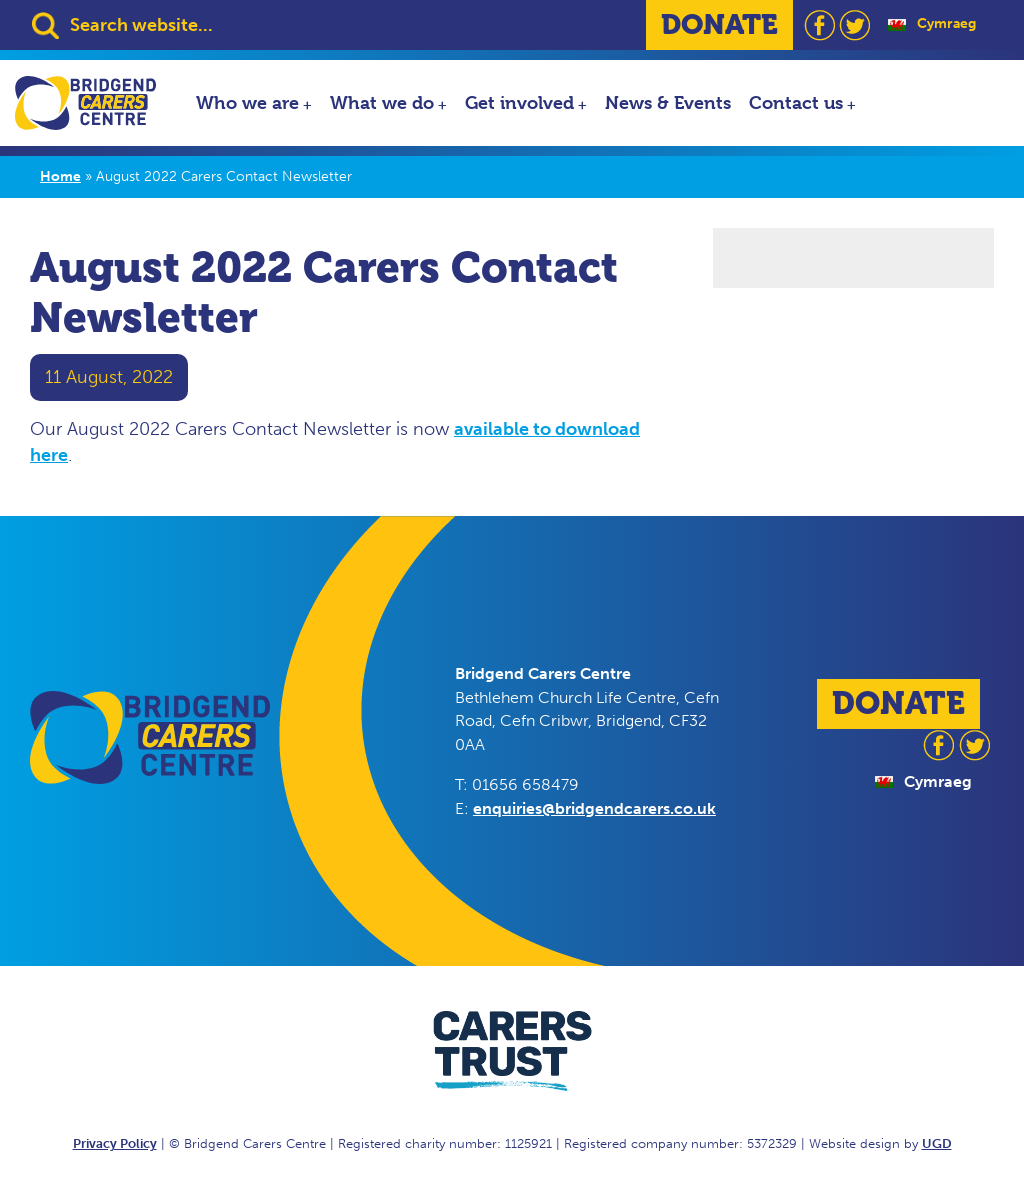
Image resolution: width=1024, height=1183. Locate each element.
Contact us (796, 102)
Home (60, 176)
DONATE (719, 24)
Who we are (247, 102)
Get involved (519, 102)
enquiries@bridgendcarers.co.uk (594, 808)
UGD (937, 1143)
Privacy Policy (115, 1143)
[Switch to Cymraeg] (932, 24)
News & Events (668, 102)
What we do (382, 102)
